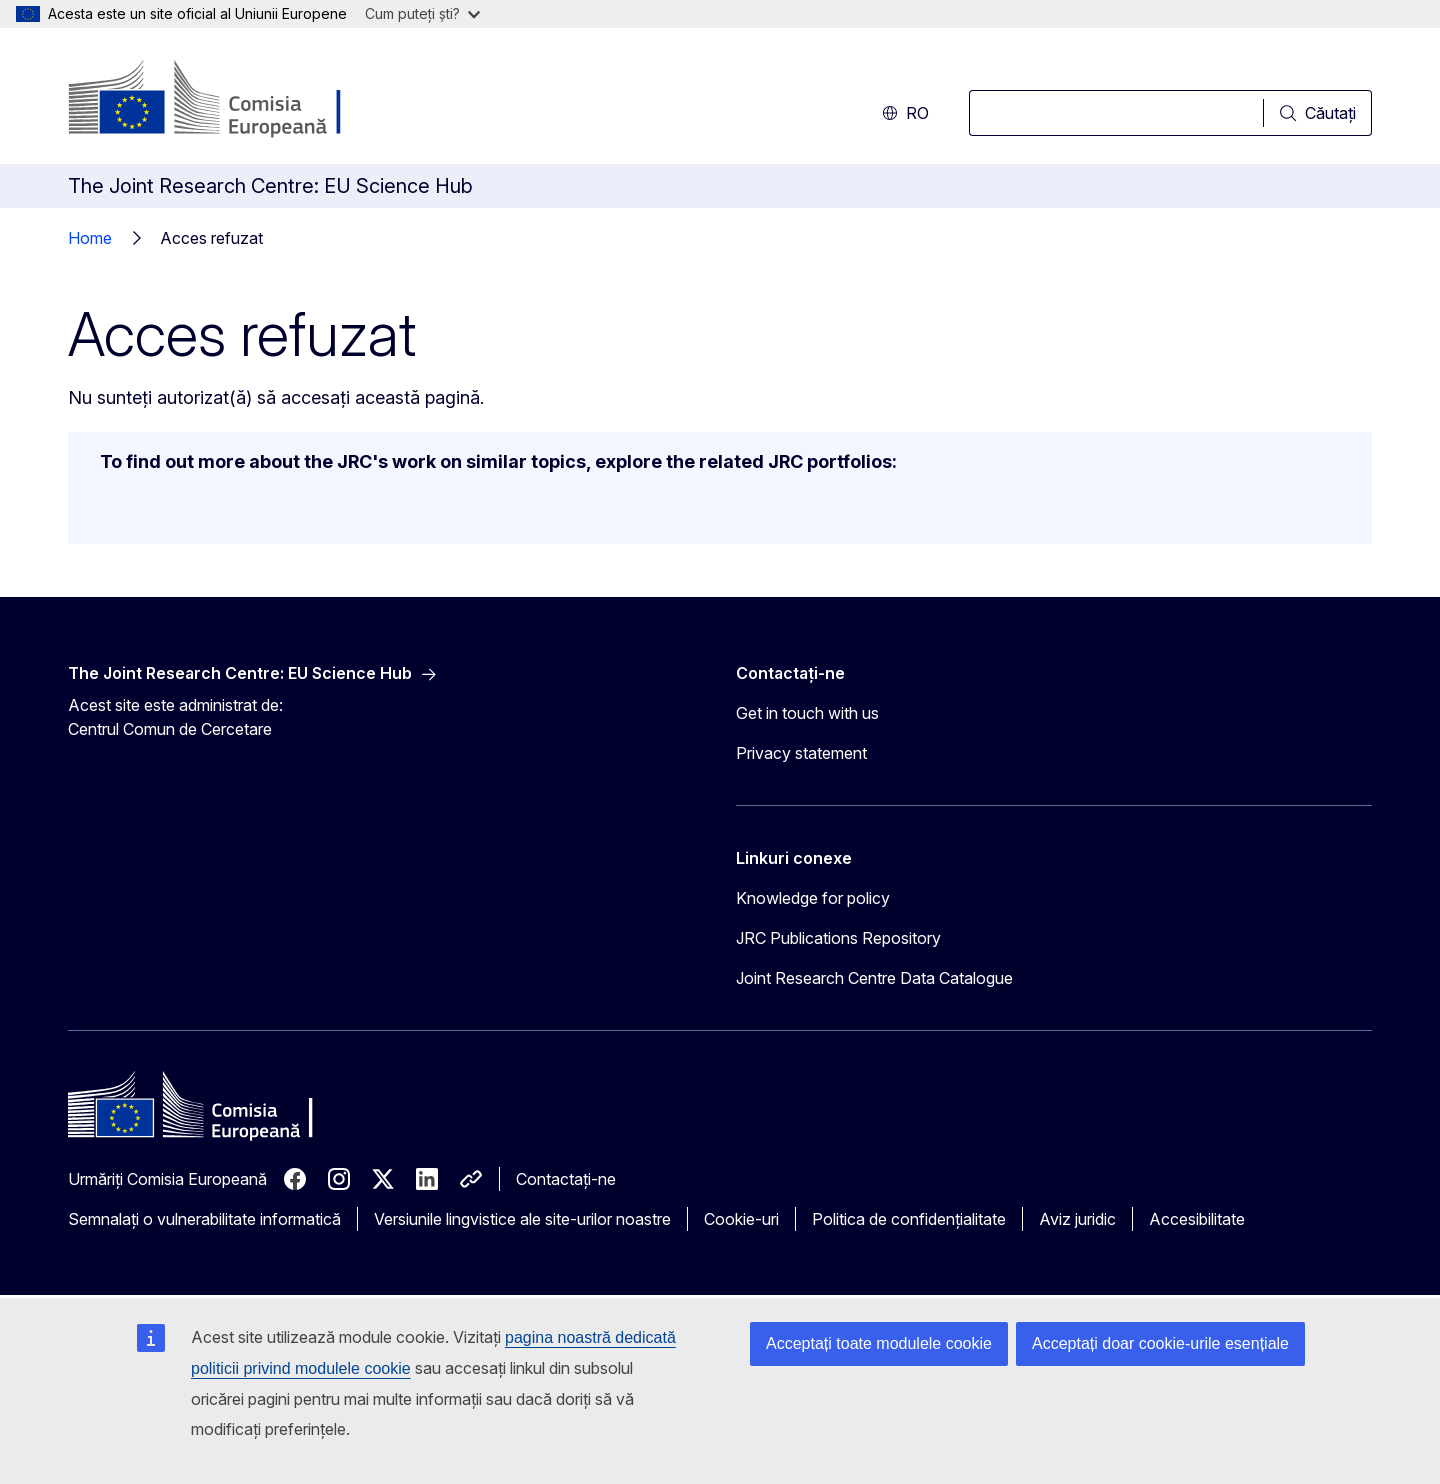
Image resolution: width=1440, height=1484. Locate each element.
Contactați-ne (566, 1179)
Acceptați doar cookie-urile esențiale (1160, 1343)
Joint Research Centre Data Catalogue (874, 978)
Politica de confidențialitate (909, 1219)
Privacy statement (801, 753)
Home (90, 238)
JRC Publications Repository (838, 938)
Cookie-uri (741, 1219)
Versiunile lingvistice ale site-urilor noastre (522, 1219)
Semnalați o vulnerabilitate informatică (204, 1219)
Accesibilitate (1197, 1219)
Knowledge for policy (813, 898)
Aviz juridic (1077, 1219)
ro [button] (905, 113)
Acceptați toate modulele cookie (879, 1343)
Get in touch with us (807, 713)
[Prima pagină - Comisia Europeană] (229, 100)
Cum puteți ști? (422, 13)
